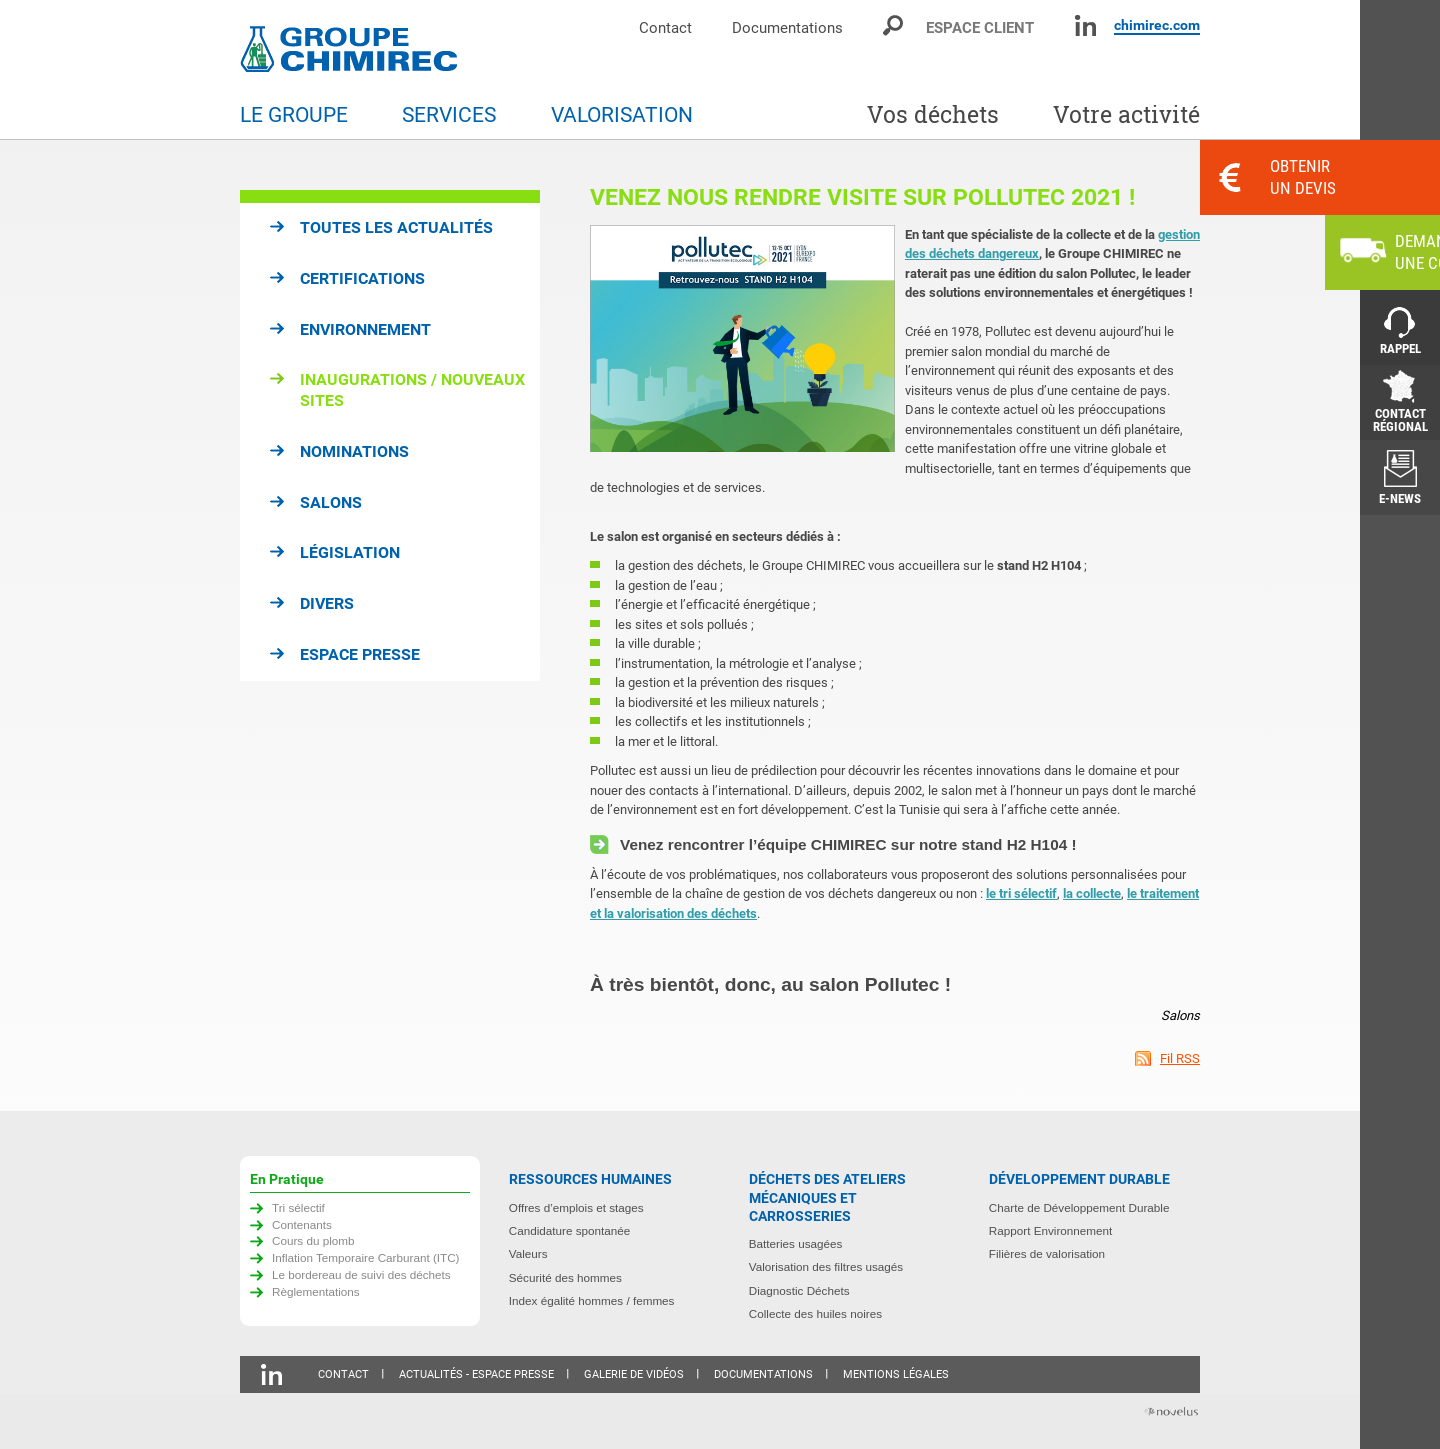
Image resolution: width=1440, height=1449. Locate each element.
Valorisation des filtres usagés (826, 1266)
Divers (327, 603)
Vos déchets (933, 114)
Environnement (365, 329)
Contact (665, 27)
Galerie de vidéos (634, 1374)
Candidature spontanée (570, 1230)
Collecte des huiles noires (815, 1313)
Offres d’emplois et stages (576, 1207)
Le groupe (294, 115)
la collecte (1092, 893)
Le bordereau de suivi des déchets (361, 1274)
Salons (331, 502)
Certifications (362, 278)
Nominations (354, 451)
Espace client (980, 27)
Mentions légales (896, 1374)
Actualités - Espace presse (476, 1374)
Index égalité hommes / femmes (592, 1300)
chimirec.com (1157, 25)
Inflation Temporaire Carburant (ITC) (366, 1257)
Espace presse (360, 654)
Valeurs (528, 1253)
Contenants (302, 1224)
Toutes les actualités (396, 227)
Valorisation (622, 115)
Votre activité (1126, 114)
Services (449, 115)
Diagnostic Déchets (799, 1290)
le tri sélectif (1021, 893)
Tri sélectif (298, 1207)
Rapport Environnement (1050, 1230)
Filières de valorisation (1047, 1253)
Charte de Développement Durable (1079, 1207)
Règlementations (316, 1291)
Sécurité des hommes (565, 1277)
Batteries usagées (796, 1243)
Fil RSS (1180, 1058)
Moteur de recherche (894, 25)
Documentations (787, 27)
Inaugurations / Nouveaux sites (412, 390)
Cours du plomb (313, 1240)
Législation (350, 552)
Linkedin (1085, 25)
